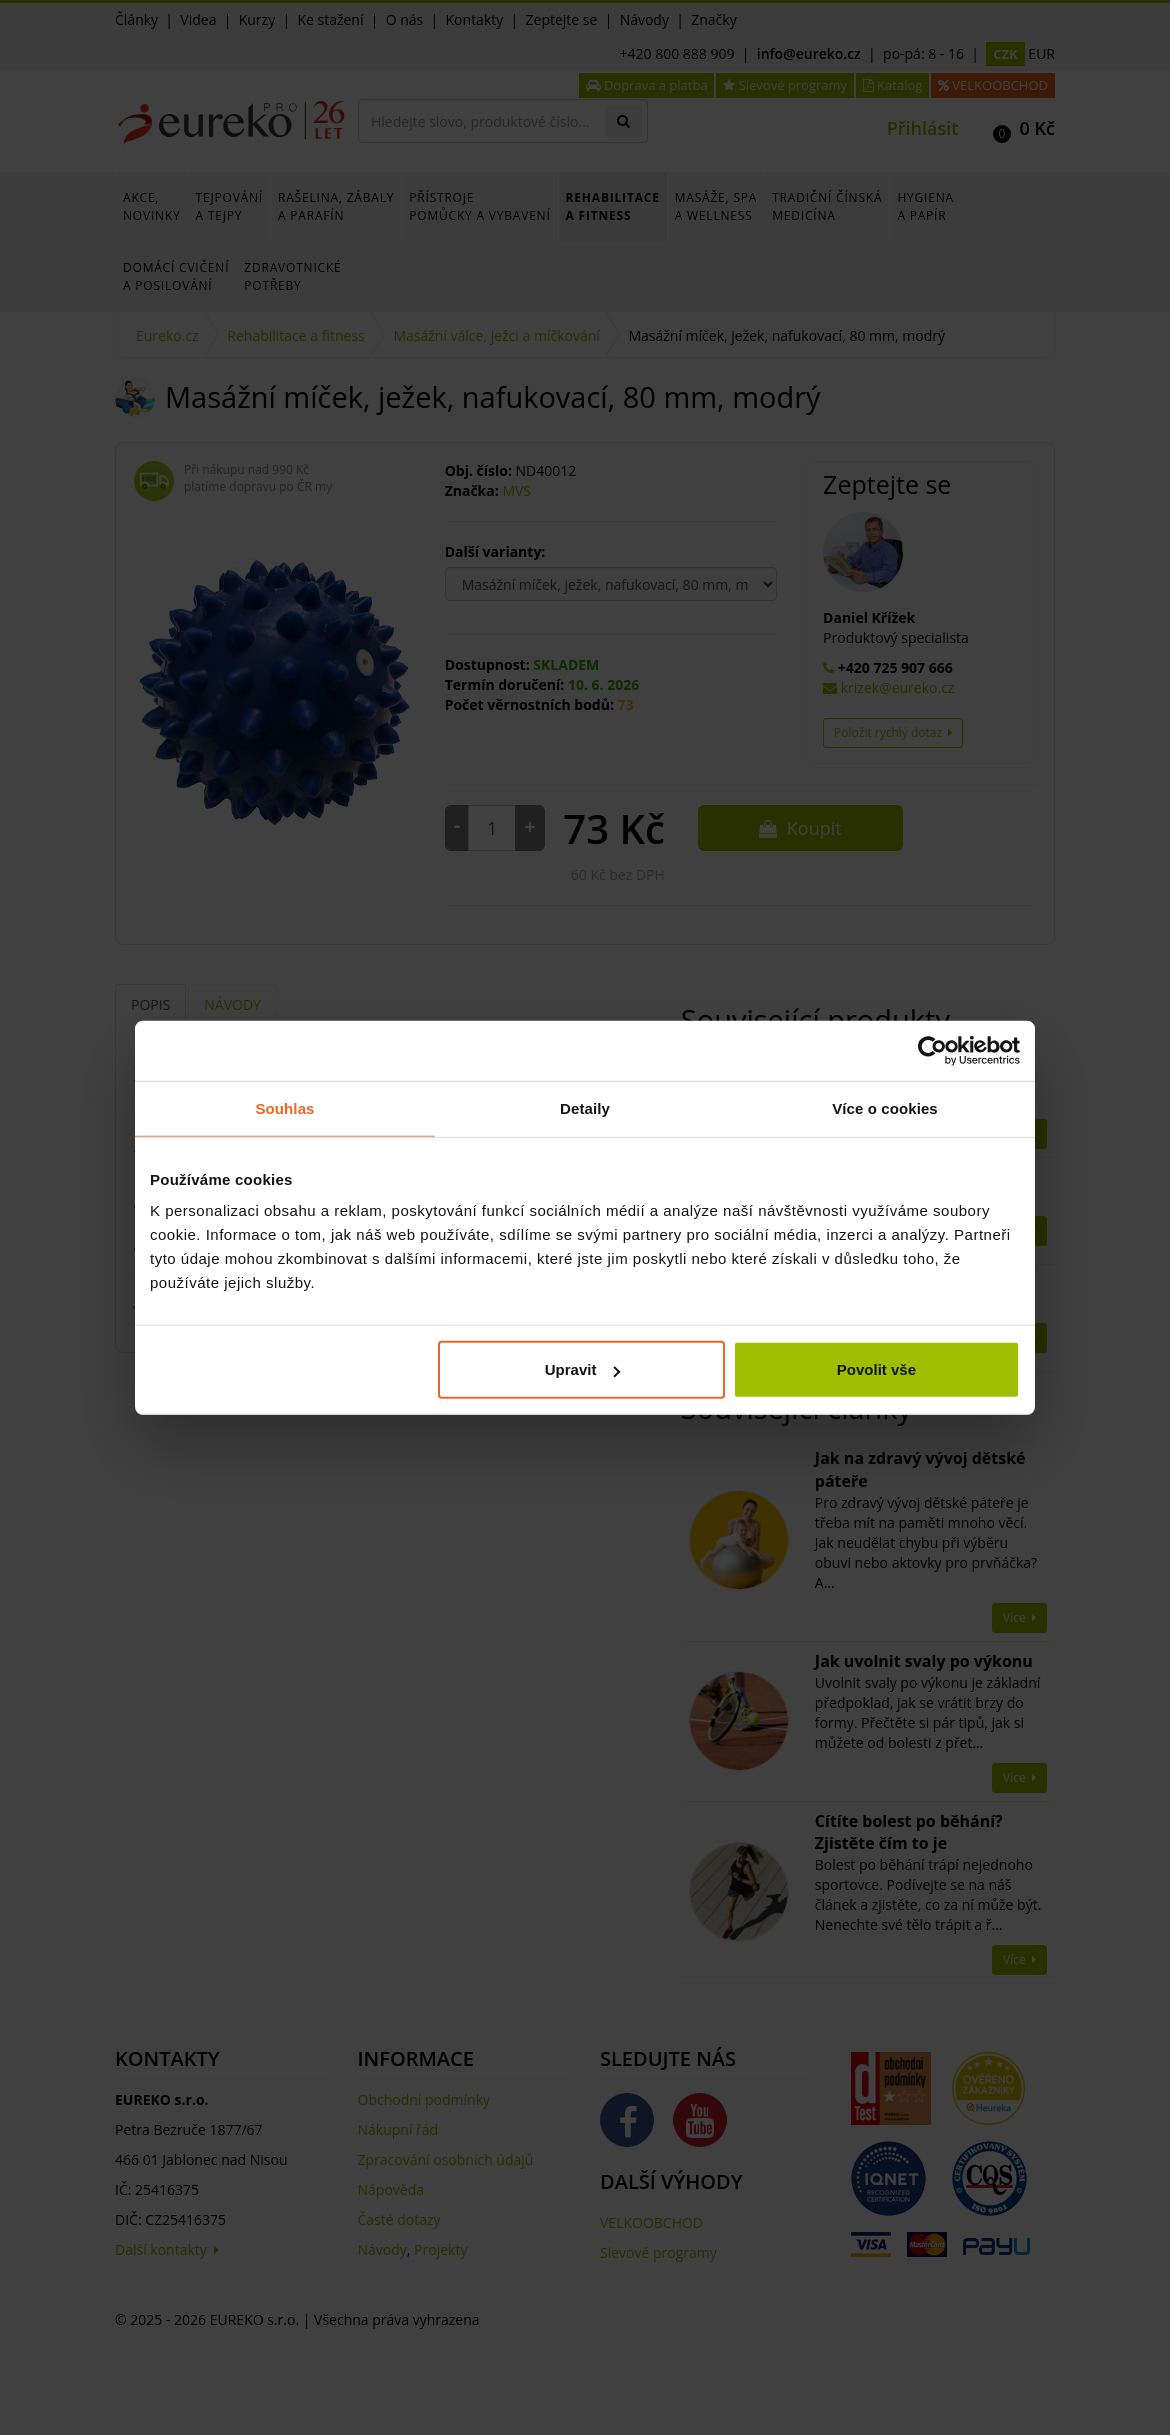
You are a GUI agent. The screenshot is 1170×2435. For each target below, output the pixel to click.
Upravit (583, 1369)
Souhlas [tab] (284, 1107)
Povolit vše (876, 1369)
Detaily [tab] (585, 1107)
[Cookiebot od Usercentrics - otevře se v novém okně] (932, 1050)
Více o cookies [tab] (885, 1107)
